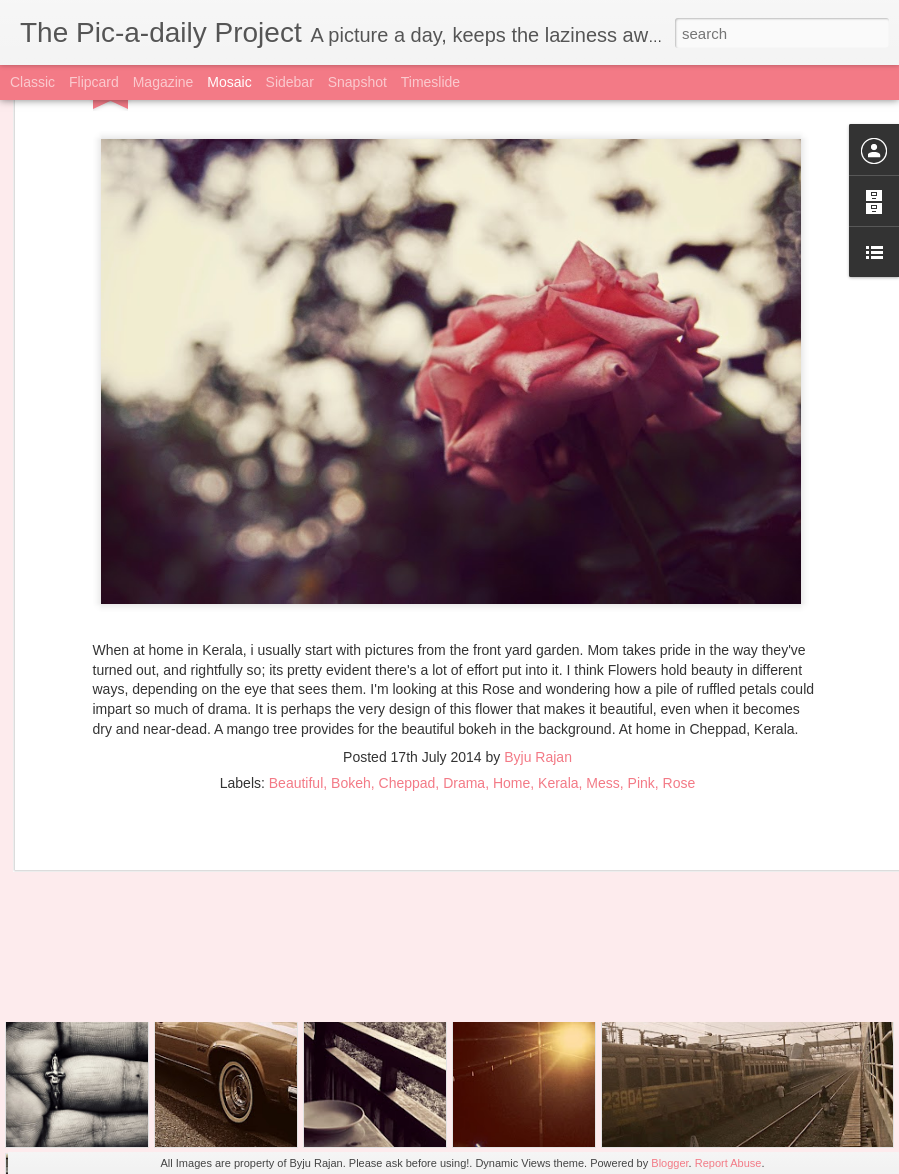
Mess (602, 670)
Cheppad (407, 670)
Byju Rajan (538, 644)
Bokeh (351, 670)
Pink (641, 670)
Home (511, 670)
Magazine (163, 82)
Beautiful (296, 670)
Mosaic (229, 82)
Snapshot (357, 82)
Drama (464, 670)
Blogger (669, 1163)
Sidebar (290, 82)
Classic (32, 82)
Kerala (558, 670)
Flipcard (94, 82)
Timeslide (430, 82)
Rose (679, 670)
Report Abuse (728, 1163)
